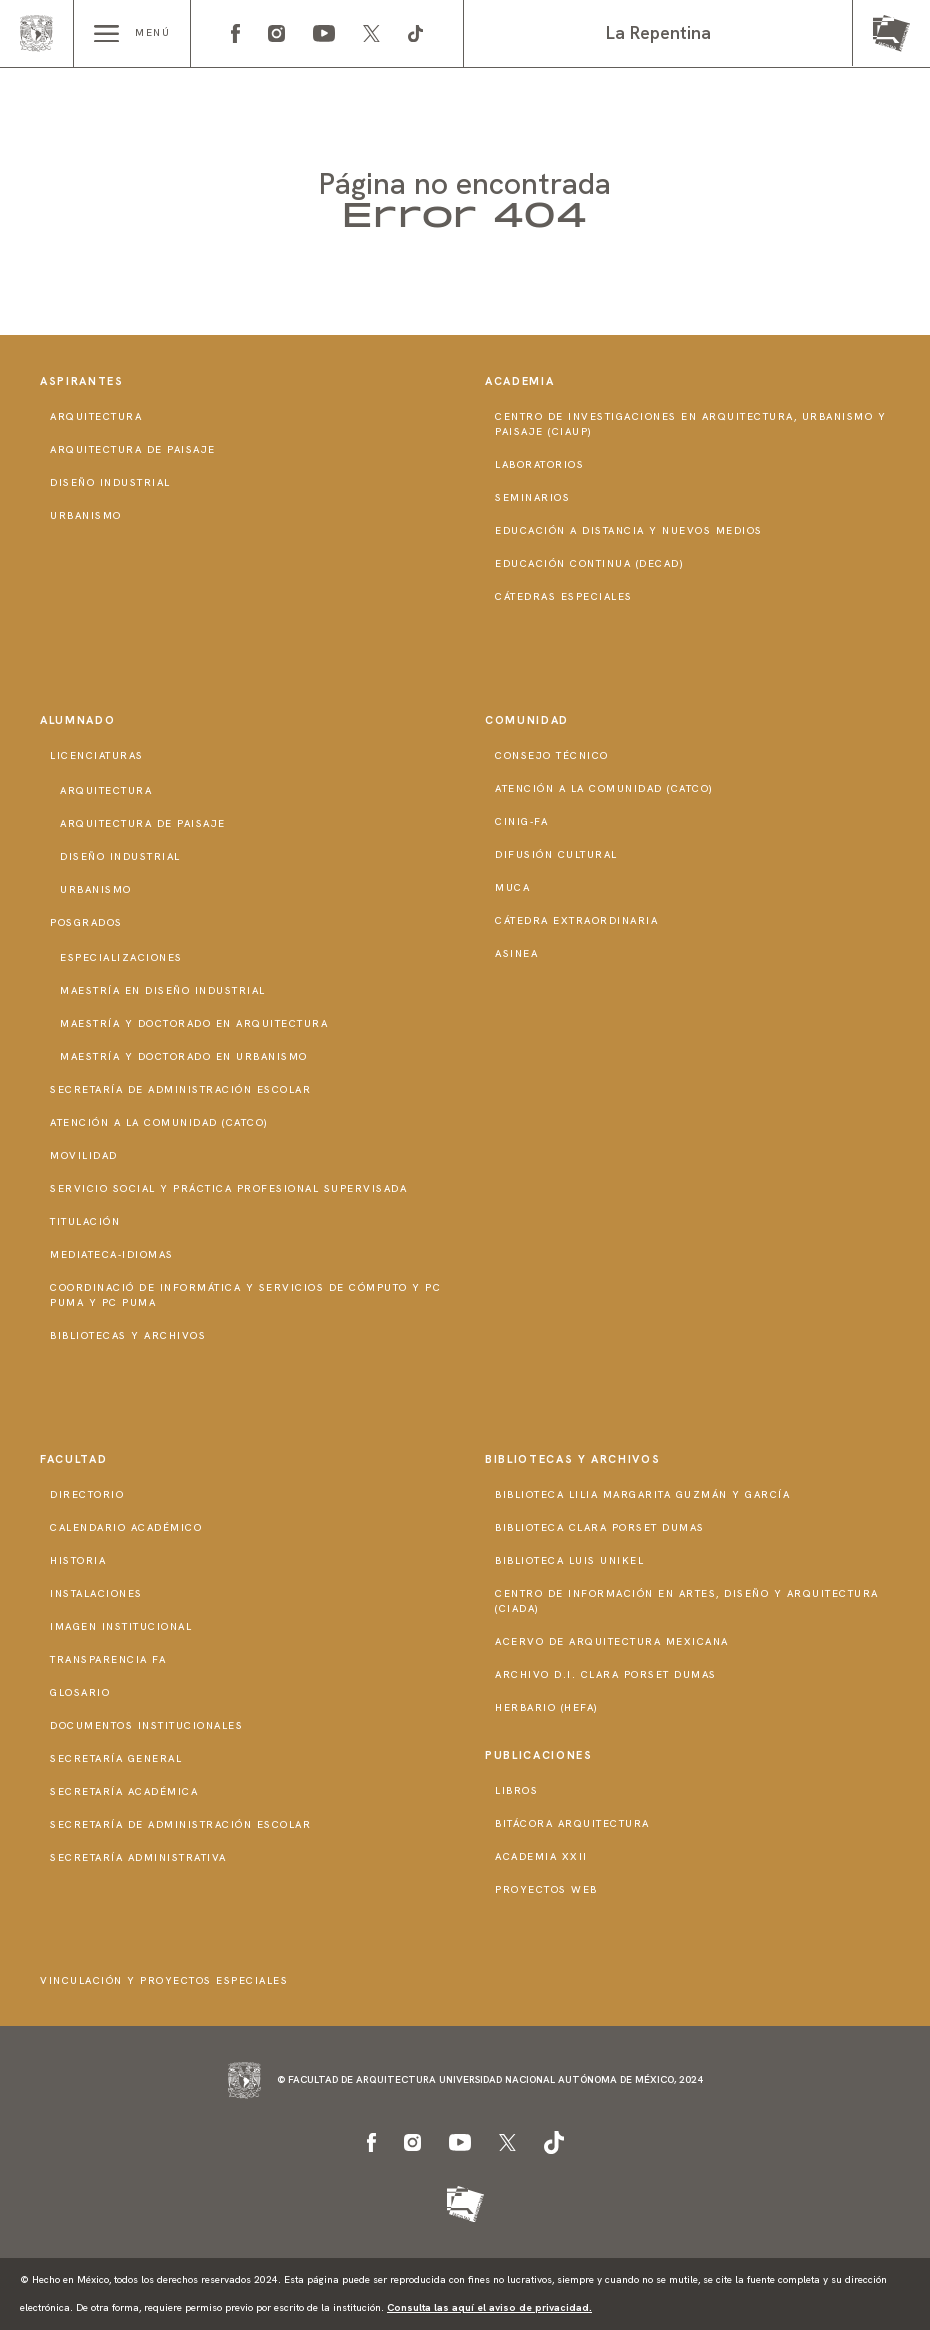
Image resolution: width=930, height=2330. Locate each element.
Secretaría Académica (124, 1791)
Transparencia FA (108, 1659)
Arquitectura (96, 416)
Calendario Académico (126, 1527)
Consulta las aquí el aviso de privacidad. (489, 2307)
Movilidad (84, 1155)
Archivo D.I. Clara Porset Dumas (606, 1674)
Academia (519, 381)
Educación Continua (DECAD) (589, 563)
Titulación (85, 1221)
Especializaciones (121, 957)
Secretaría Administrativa (138, 1857)
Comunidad (527, 720)
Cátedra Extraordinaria (576, 920)
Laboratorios (539, 464)
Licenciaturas (97, 755)
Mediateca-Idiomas (112, 1254)
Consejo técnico (552, 755)
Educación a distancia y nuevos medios (629, 530)
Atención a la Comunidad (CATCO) (159, 1122)
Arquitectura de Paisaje (133, 449)
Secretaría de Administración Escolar (180, 1089)
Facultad (73, 1459)
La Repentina (658, 32)
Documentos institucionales (146, 1725)
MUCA (512, 887)
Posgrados (86, 922)
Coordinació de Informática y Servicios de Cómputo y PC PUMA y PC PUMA (245, 1295)
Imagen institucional (121, 1626)
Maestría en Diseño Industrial (163, 990)
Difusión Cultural (556, 854)
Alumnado (77, 720)
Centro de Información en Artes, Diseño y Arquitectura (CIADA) (687, 1601)
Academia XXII (541, 1856)
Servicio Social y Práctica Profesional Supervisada (228, 1188)
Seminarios (532, 497)
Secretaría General (116, 1758)
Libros (516, 1790)
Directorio (87, 1494)
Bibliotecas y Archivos (128, 1335)
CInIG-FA (521, 821)
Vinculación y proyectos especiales (164, 1980)
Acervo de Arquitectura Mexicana (612, 1641)
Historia (78, 1560)
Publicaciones (538, 1755)
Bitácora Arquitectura (572, 1823)
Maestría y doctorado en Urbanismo (184, 1056)
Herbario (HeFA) (547, 1707)
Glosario (80, 1692)
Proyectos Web (546, 1889)
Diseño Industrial (110, 482)
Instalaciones (96, 1593)
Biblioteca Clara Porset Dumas (600, 1527)
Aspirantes (82, 381)
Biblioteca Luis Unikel (569, 1560)
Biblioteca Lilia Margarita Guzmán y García (642, 1494)
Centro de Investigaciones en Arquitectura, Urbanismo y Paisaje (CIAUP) (690, 424)
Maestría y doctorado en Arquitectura (194, 1023)
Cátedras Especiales (564, 596)
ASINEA (516, 953)
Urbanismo (86, 515)
